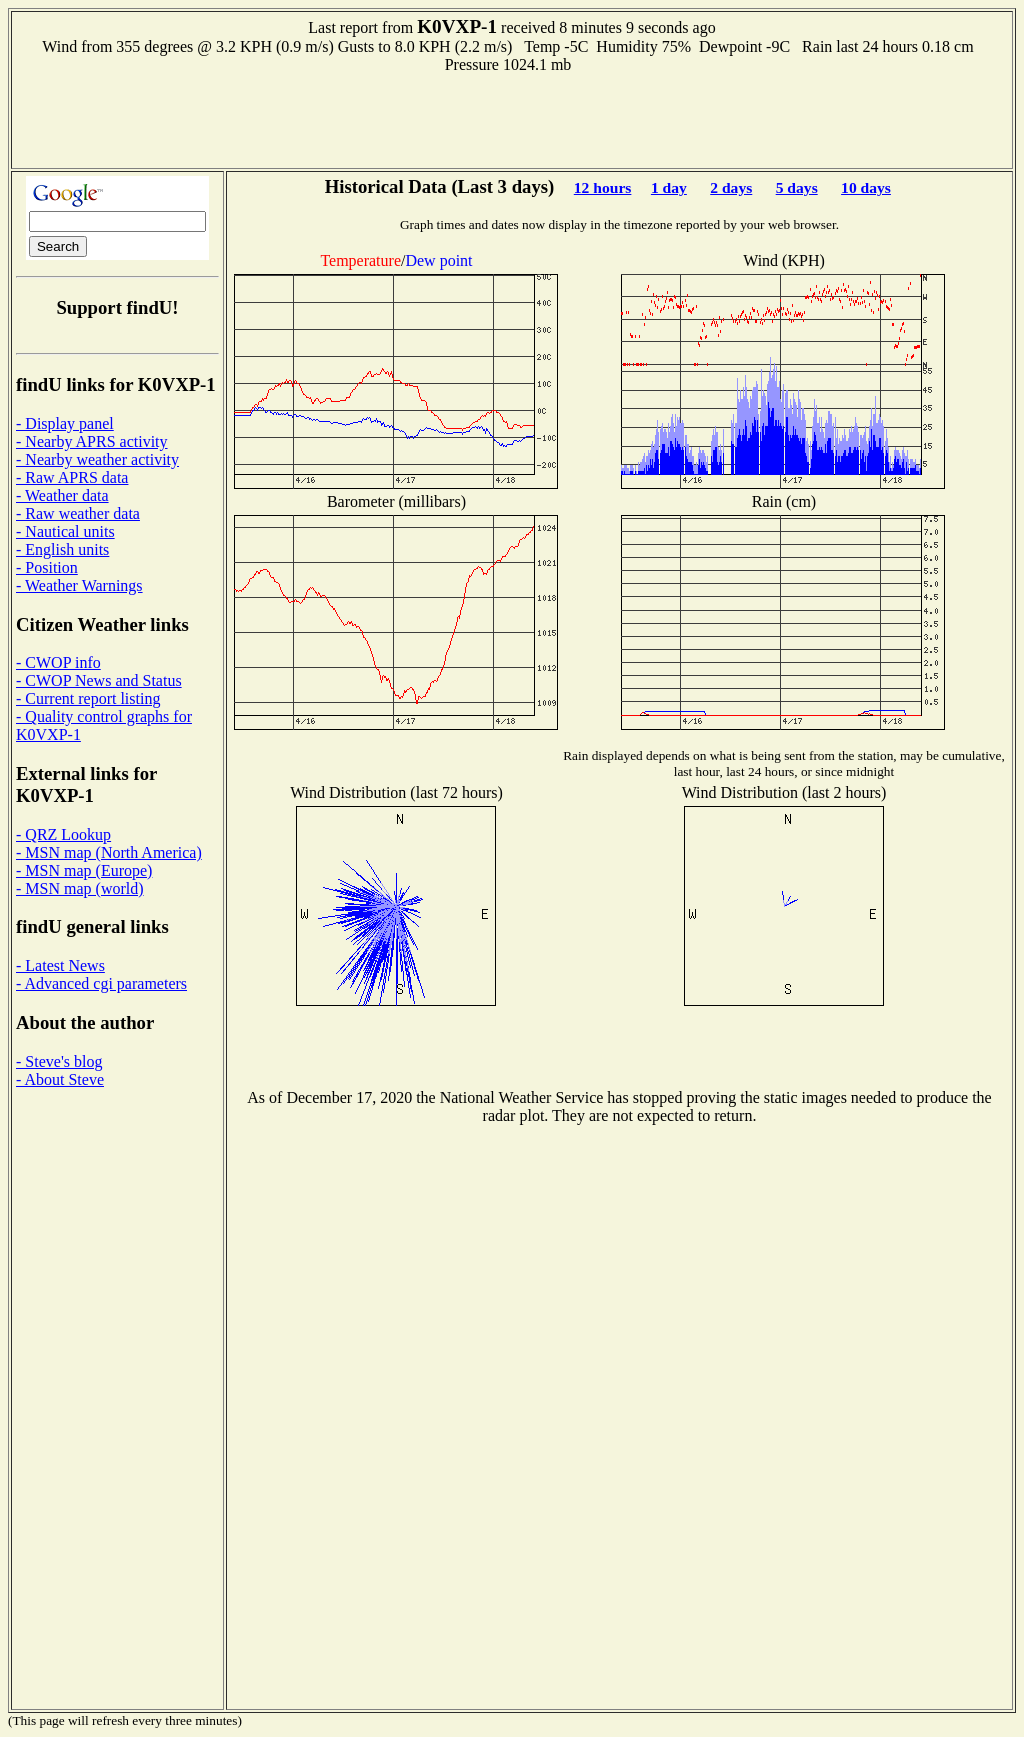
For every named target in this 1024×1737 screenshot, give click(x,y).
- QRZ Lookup (63, 834)
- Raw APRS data (72, 477)
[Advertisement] (512, 119)
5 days (797, 187)
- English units (62, 549)
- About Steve (60, 1079)
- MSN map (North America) (109, 852)
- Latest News (60, 965)
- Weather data (62, 495)
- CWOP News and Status (99, 680)
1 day (669, 187)
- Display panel (65, 423)
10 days (866, 187)
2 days (731, 187)
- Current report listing (88, 698)
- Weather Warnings (79, 585)
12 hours (603, 187)
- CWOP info (58, 662)
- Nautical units (65, 531)
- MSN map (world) (80, 888)
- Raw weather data (78, 513)
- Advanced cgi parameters (101, 983)
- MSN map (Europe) (84, 870)
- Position (47, 567)
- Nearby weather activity (97, 459)
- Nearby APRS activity (92, 441)
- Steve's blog (59, 1061)
